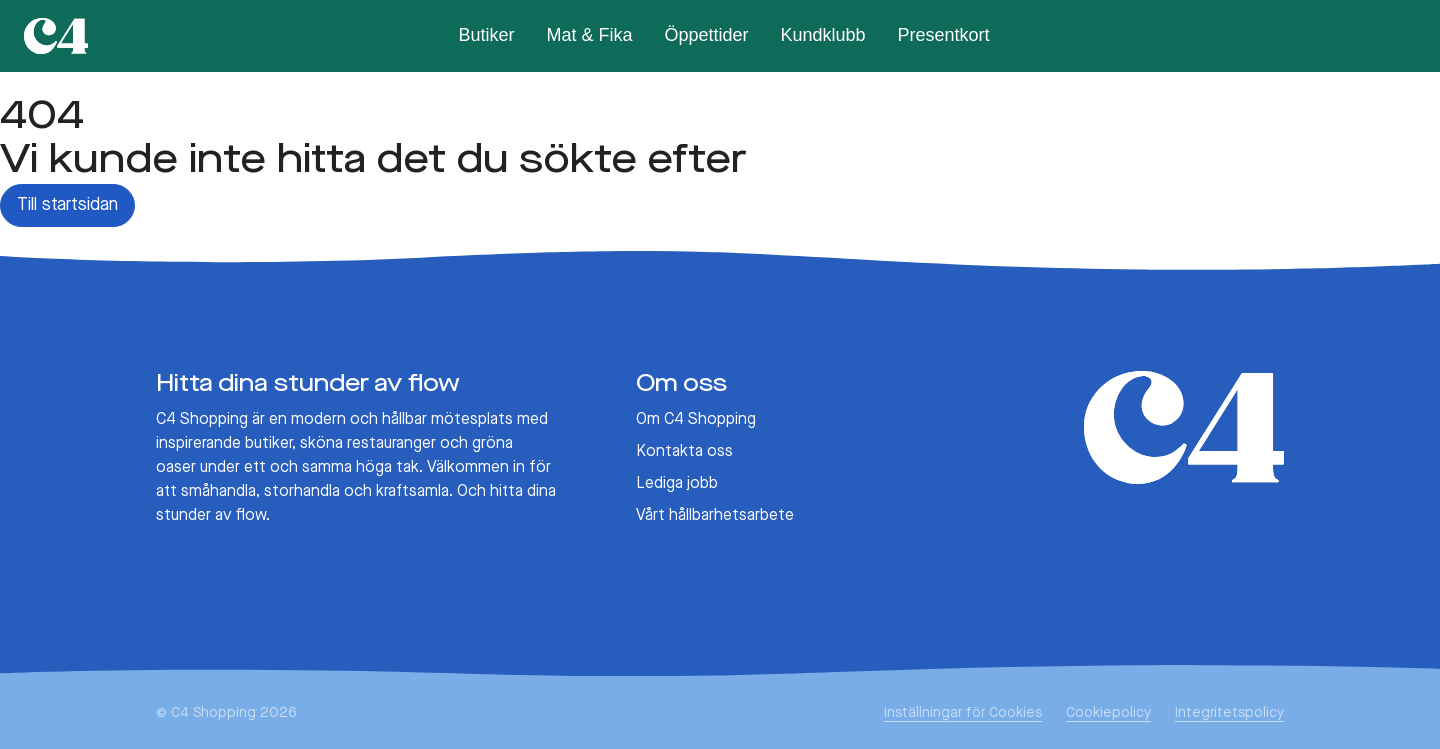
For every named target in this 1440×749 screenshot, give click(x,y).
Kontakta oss (684, 452)
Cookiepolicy (1108, 713)
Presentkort (944, 35)
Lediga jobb (677, 484)
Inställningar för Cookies (963, 713)
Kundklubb (823, 35)
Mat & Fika (589, 35)
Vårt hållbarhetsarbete (715, 516)
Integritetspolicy (1229, 713)
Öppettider (706, 35)
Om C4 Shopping (696, 420)
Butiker (486, 35)
